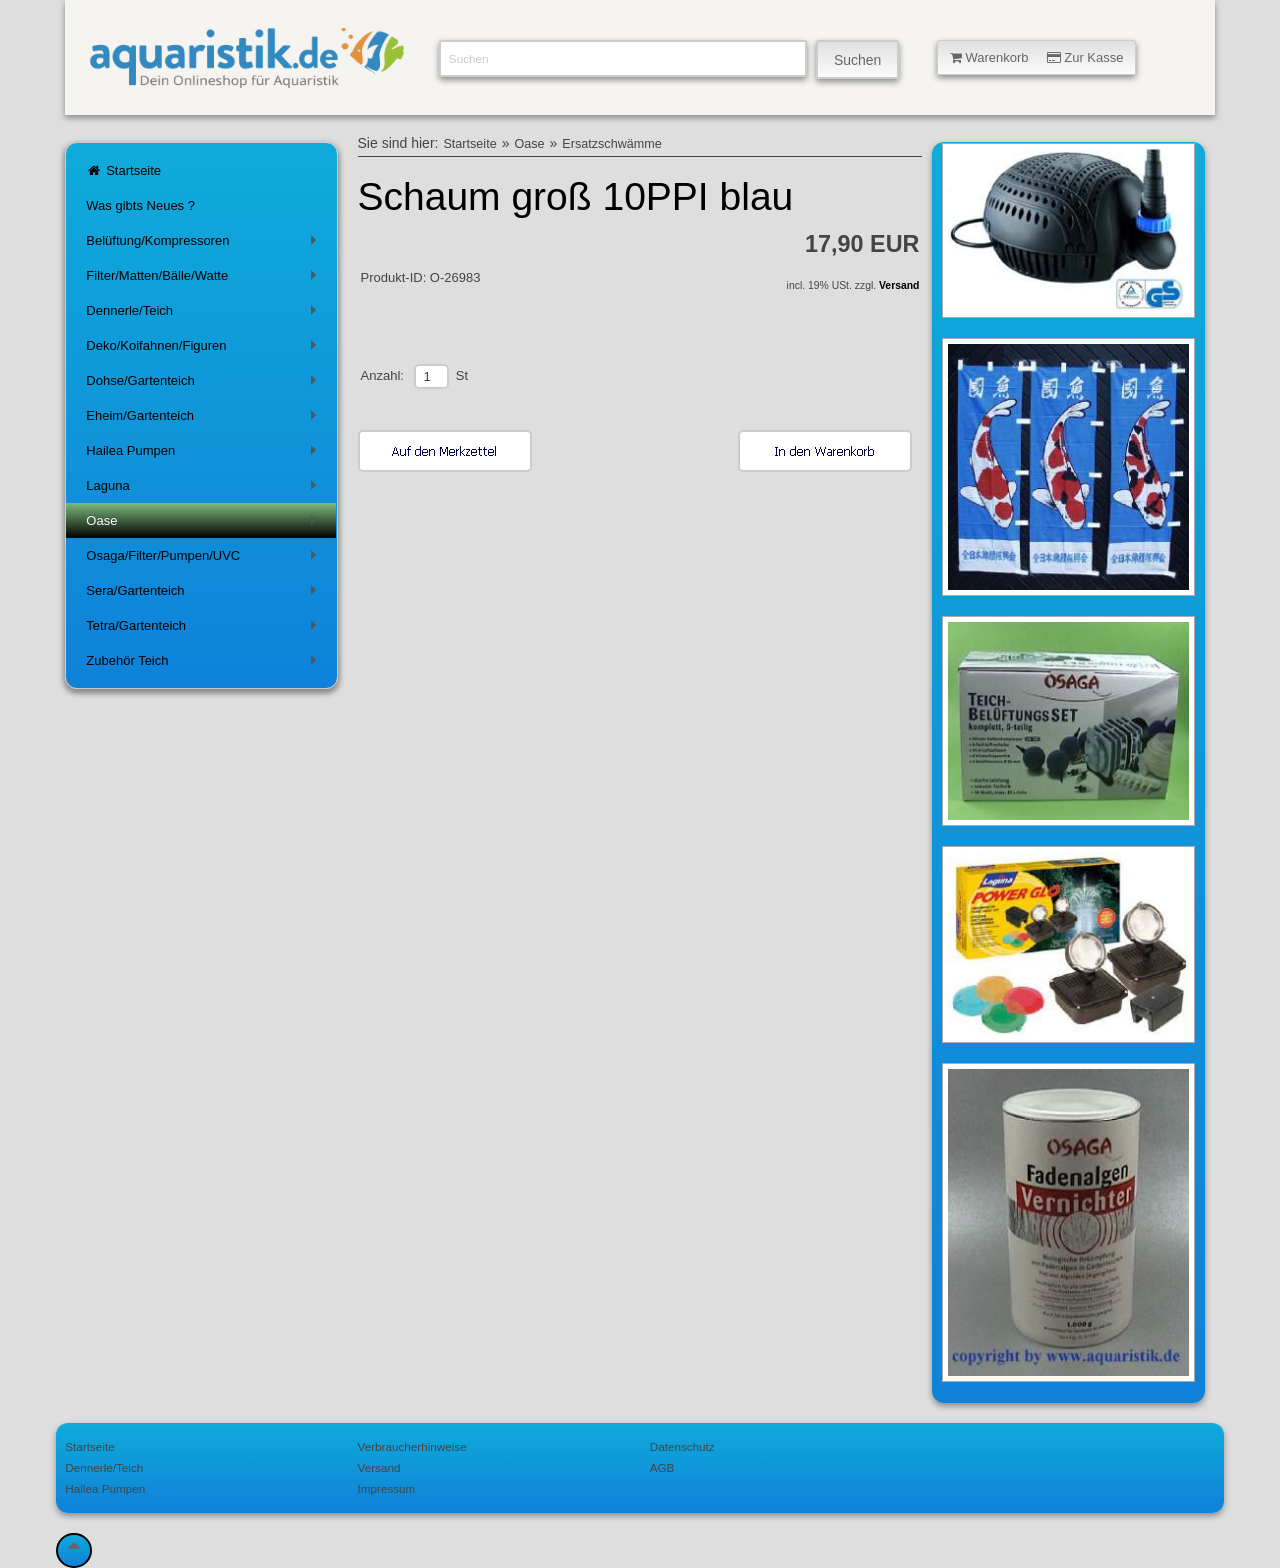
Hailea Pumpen (204, 454)
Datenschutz (682, 1446)
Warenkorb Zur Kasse (1037, 57)
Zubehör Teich (204, 664)
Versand (899, 285)
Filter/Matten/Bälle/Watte (204, 279)
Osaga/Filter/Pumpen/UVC (204, 559)
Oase (204, 524)
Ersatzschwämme (611, 144)
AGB (662, 1467)
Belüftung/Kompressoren (204, 244)
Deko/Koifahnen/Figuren (204, 349)
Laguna (204, 489)
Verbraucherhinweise (412, 1446)
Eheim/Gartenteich (204, 419)
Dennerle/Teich (204, 314)
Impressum (387, 1488)
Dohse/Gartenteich (204, 384)
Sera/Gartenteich (204, 594)
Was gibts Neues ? (140, 205)
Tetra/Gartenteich (204, 629)
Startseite (123, 170)
